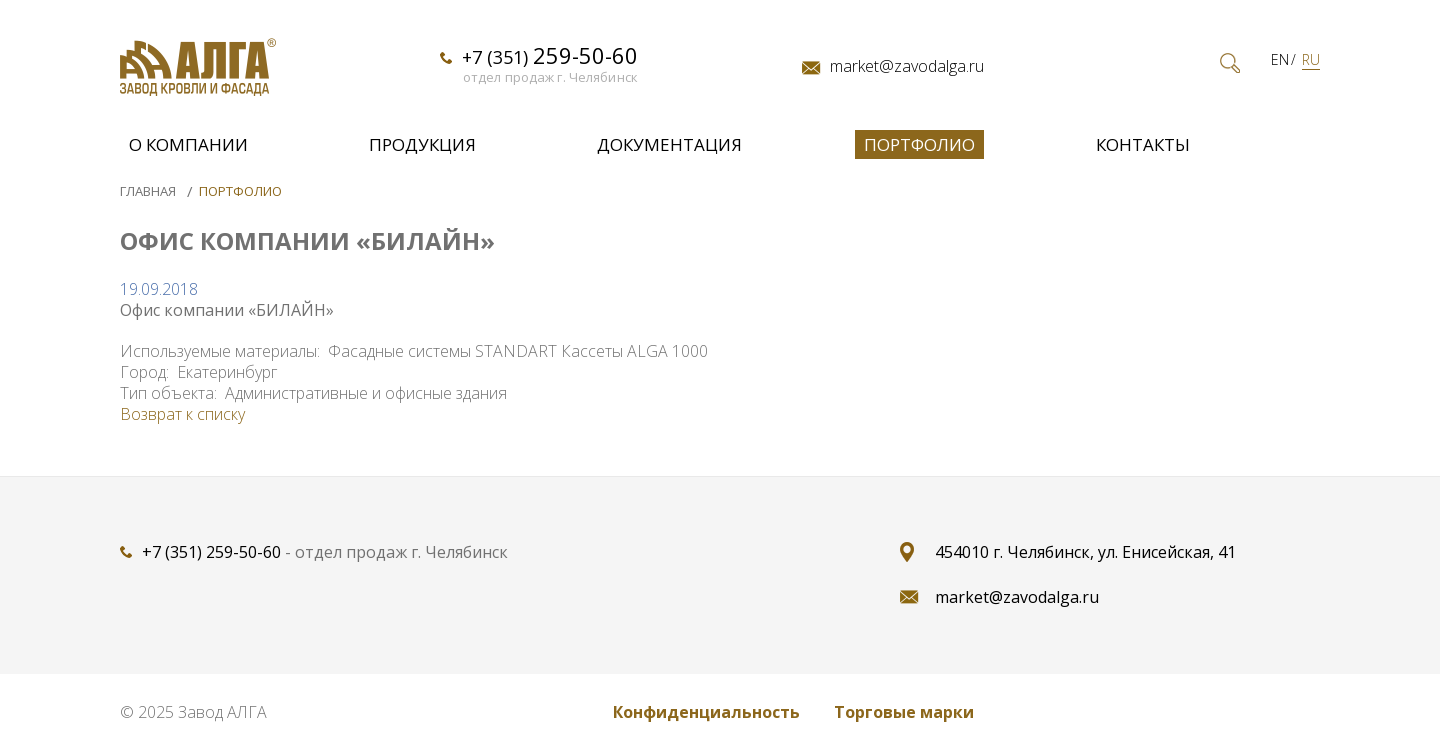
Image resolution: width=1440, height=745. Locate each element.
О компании (188, 144)
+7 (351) (550, 55)
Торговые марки (904, 712)
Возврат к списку (182, 414)
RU (1311, 60)
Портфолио (919, 144)
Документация (669, 144)
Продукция (422, 144)
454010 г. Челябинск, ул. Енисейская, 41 (1085, 552)
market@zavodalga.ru (907, 67)
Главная (149, 191)
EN (1280, 60)
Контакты (1143, 144)
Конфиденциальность (706, 712)
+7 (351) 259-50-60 (211, 552)
